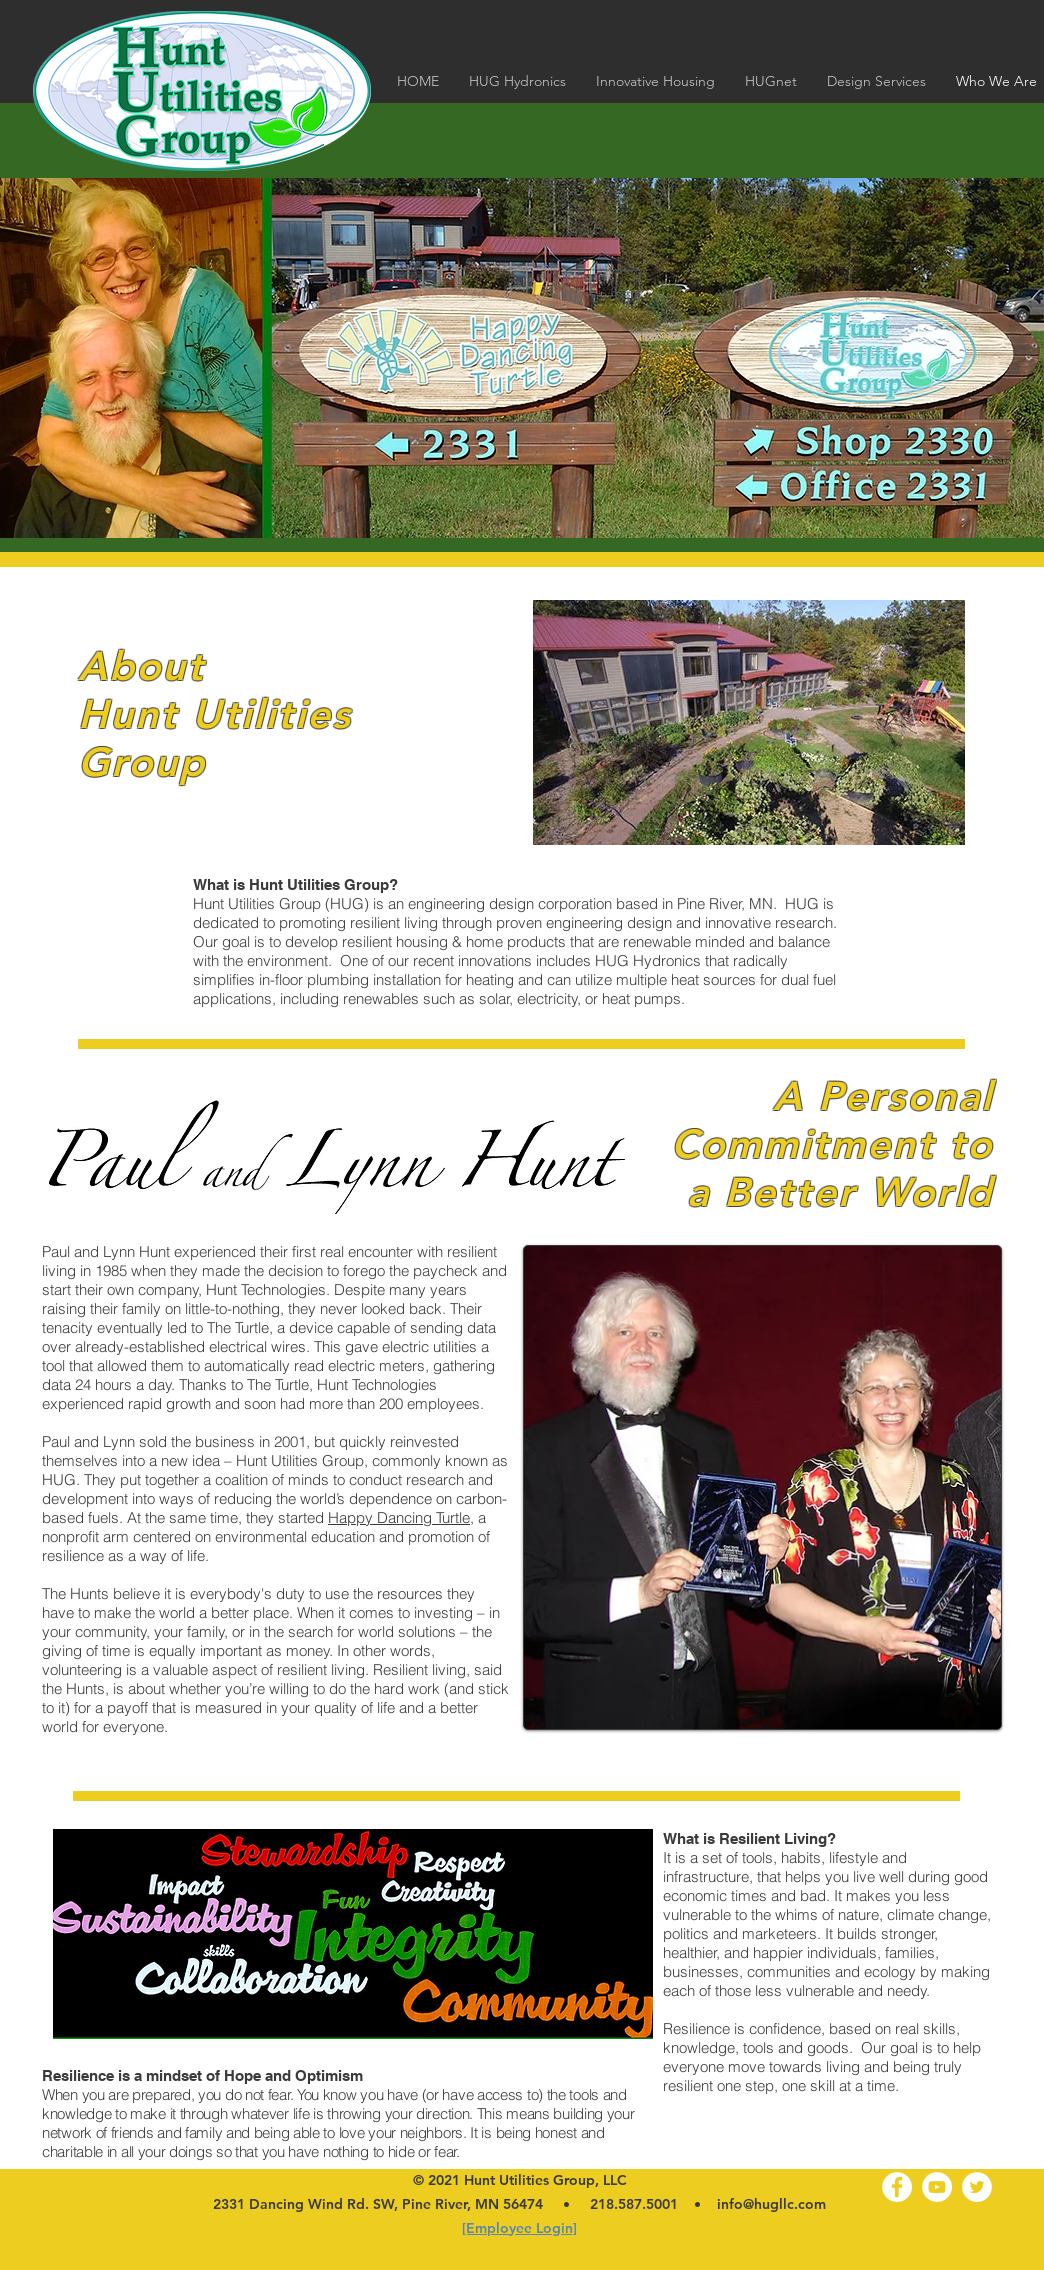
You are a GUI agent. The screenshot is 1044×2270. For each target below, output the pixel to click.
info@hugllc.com (771, 2204)
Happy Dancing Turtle (399, 1517)
